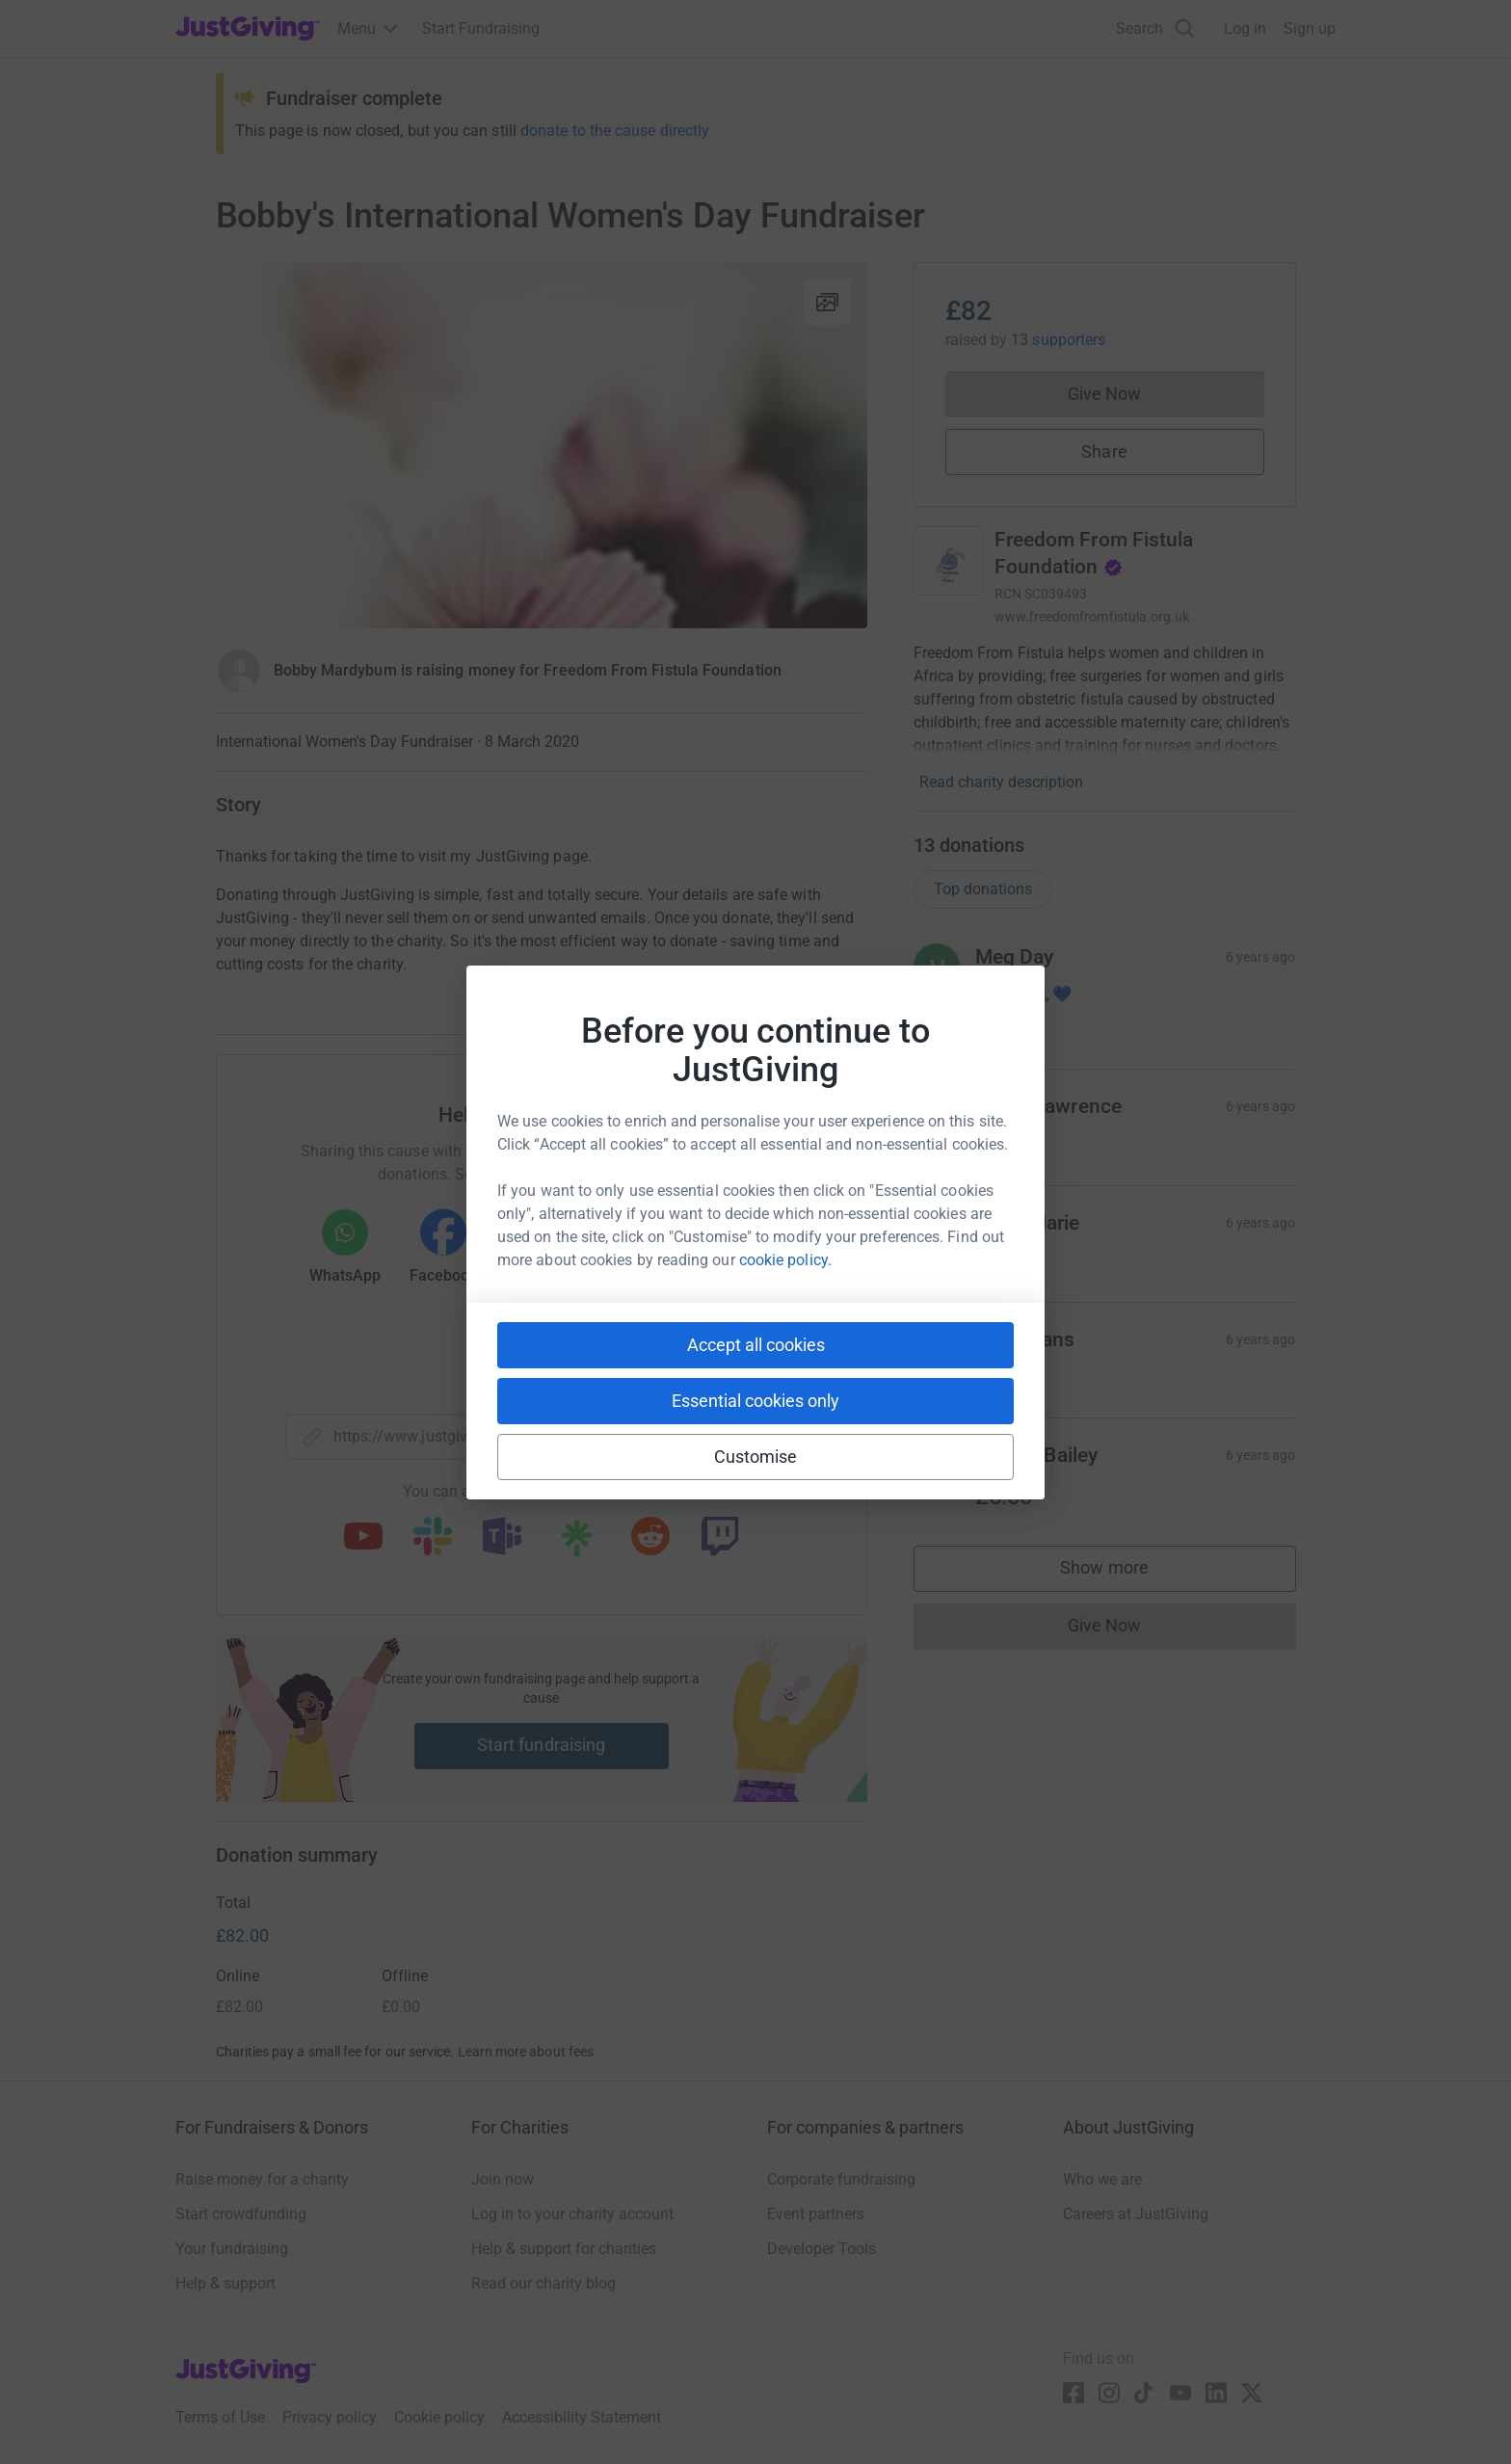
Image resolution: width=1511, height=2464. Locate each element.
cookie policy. (785, 1260)
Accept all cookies (756, 1345)
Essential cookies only (755, 1401)
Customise (756, 1456)
